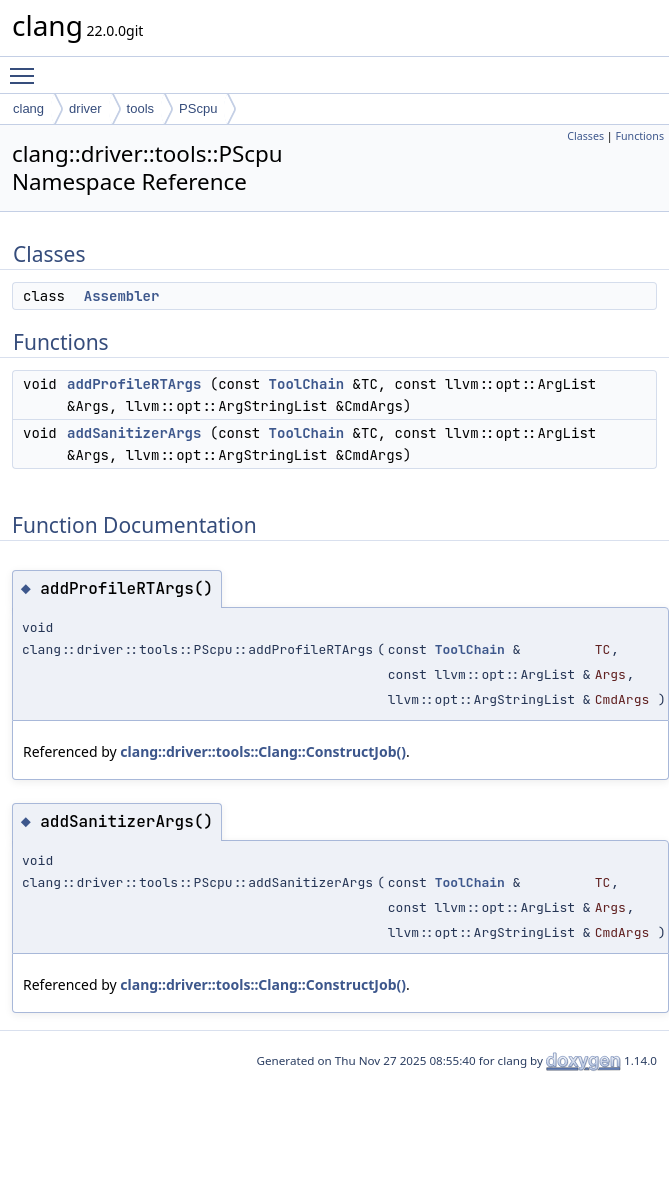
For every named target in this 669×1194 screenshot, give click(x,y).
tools (140, 108)
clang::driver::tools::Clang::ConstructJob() (263, 751)
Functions (639, 136)
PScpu (198, 108)
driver (85, 108)
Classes (585, 136)
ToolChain (307, 384)
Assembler (122, 296)
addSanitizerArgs (134, 433)
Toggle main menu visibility (27, 67)
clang (28, 108)
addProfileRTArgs (134, 384)
